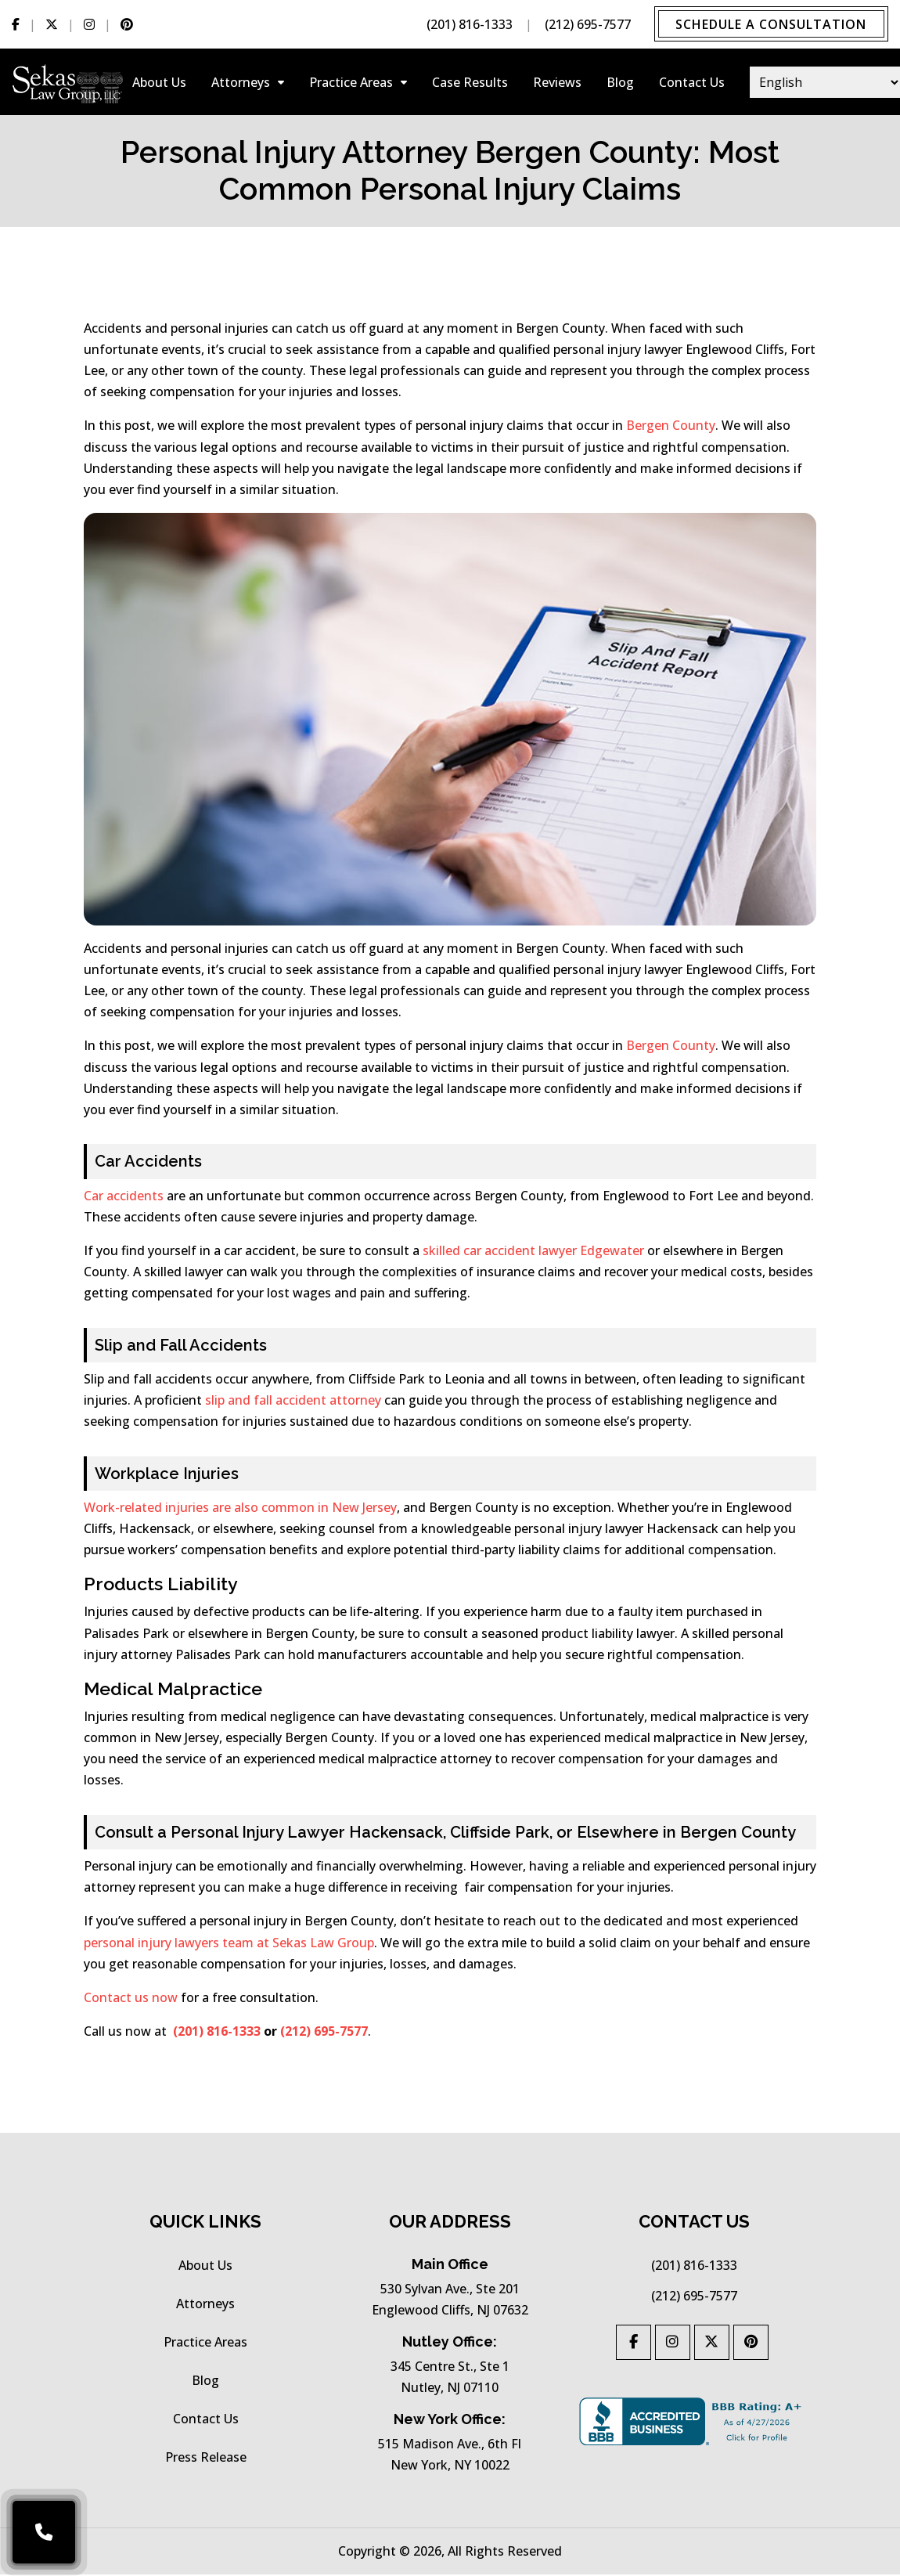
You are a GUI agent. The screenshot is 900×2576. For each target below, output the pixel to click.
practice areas (351, 86)
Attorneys (240, 86)
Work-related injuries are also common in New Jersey (240, 1511)
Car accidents (124, 1198)
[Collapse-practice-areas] (403, 86)
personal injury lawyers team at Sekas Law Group (229, 1945)
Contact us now (131, 2001)
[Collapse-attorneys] (281, 86)
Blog (620, 86)
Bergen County (670, 429)
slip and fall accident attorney (293, 1403)
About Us (159, 86)
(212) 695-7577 (582, 25)
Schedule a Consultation (768, 25)
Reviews (557, 86)
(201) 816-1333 (464, 25)
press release (206, 2460)
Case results (470, 86)
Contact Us (692, 86)
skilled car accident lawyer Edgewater (533, 1254)
